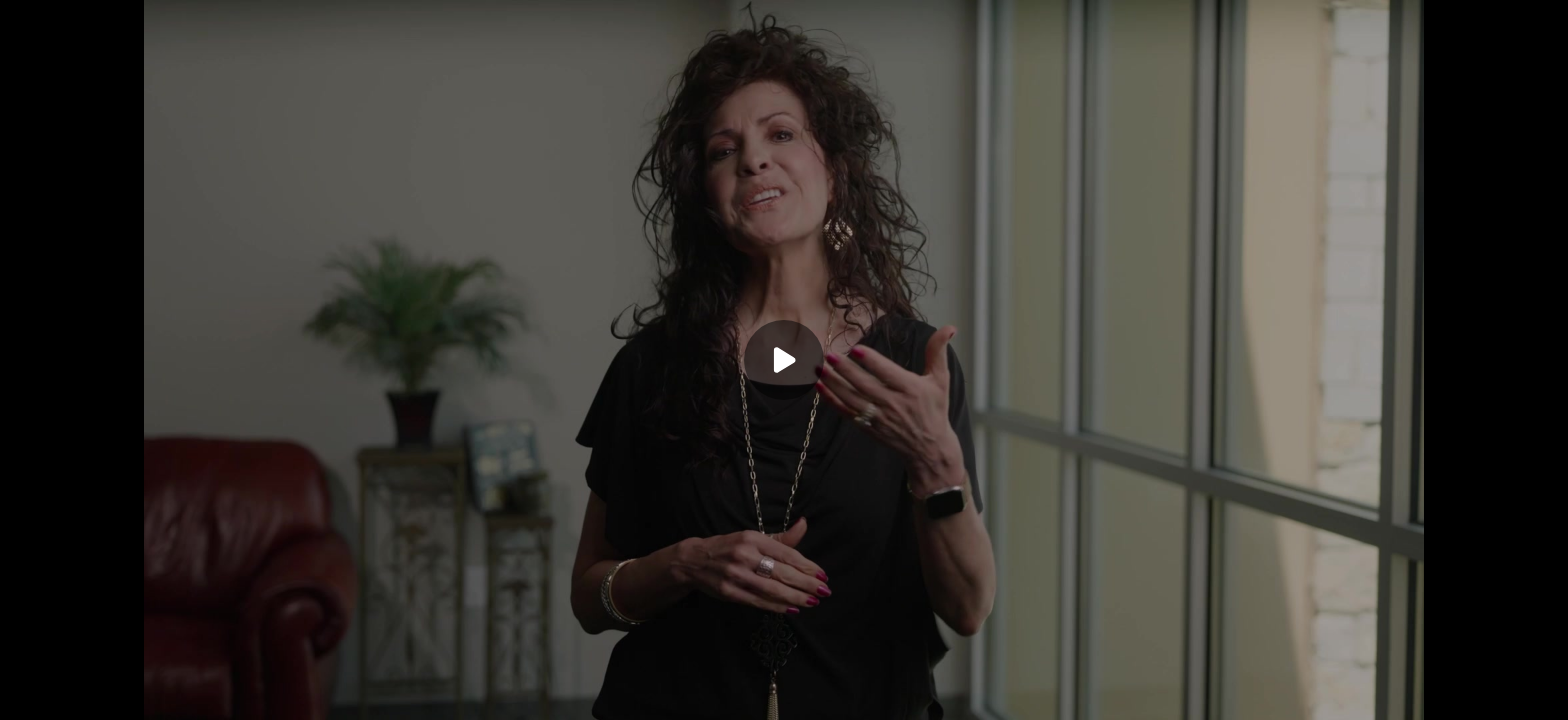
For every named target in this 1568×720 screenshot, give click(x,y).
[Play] (784, 360)
